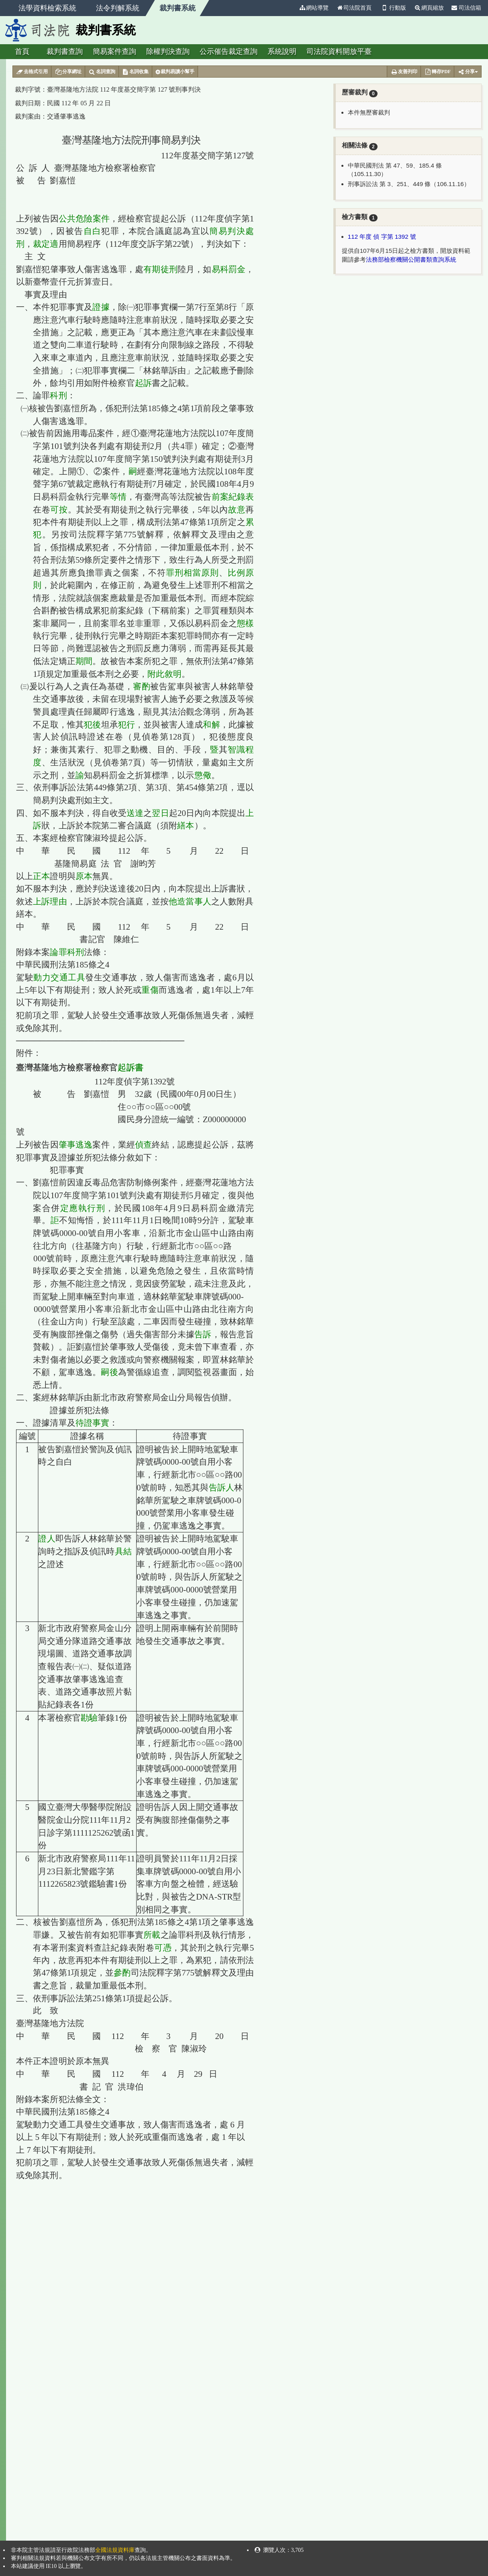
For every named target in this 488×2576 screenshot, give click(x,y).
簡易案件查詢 (114, 51)
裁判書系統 (177, 8)
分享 (467, 72)
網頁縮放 (429, 8)
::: (291, 7)
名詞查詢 (101, 72)
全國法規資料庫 (115, 2550)
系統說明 (281, 51)
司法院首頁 (354, 8)
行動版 (393, 8)
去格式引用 (32, 72)
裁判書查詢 (65, 51)
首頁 (22, 51)
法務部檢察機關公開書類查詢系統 (411, 259)
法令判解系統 (117, 8)
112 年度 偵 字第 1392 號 (382, 236)
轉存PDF (437, 72)
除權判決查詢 (168, 51)
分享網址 (68, 72)
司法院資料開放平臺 (339, 51)
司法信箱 (466, 8)
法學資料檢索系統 (47, 8)
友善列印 (403, 72)
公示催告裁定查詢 (228, 51)
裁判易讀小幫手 (174, 72)
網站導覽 (314, 8)
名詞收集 (135, 72)
